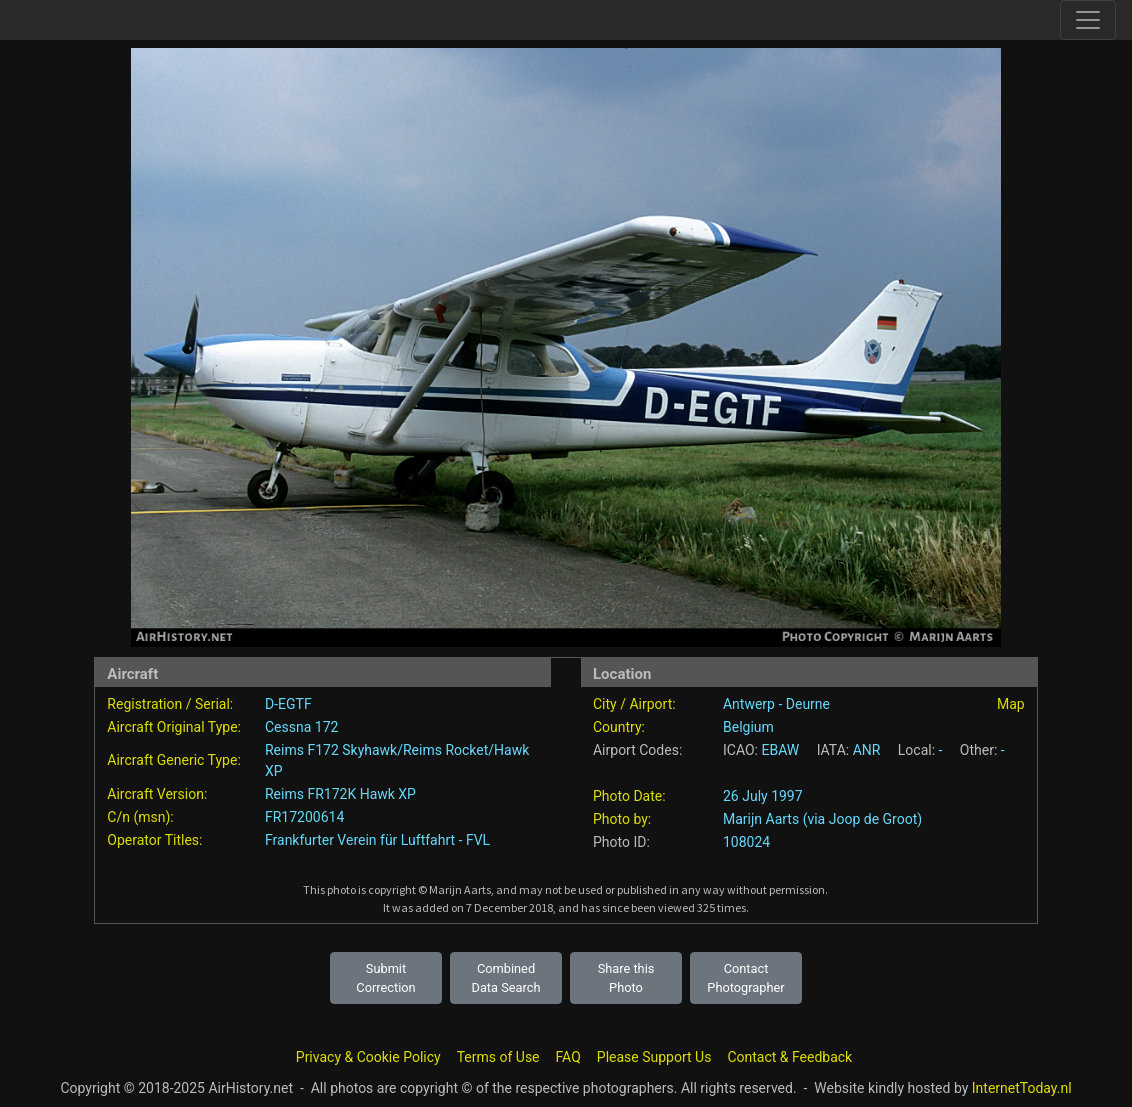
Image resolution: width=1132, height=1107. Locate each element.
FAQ (568, 1057)
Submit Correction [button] (385, 978)
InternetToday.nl (1022, 1088)
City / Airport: (634, 704)
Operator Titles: (154, 840)
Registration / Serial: (170, 704)
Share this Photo (626, 978)
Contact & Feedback (789, 1057)
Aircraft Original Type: (174, 727)
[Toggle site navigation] (1088, 20)
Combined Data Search (506, 978)
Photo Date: (629, 796)
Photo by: (622, 819)
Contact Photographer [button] (745, 978)
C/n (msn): (140, 817)
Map (1011, 704)
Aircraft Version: (157, 794)
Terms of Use (498, 1057)
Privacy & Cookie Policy (368, 1057)
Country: (619, 727)
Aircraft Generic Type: (173, 760)
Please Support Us (654, 1057)
